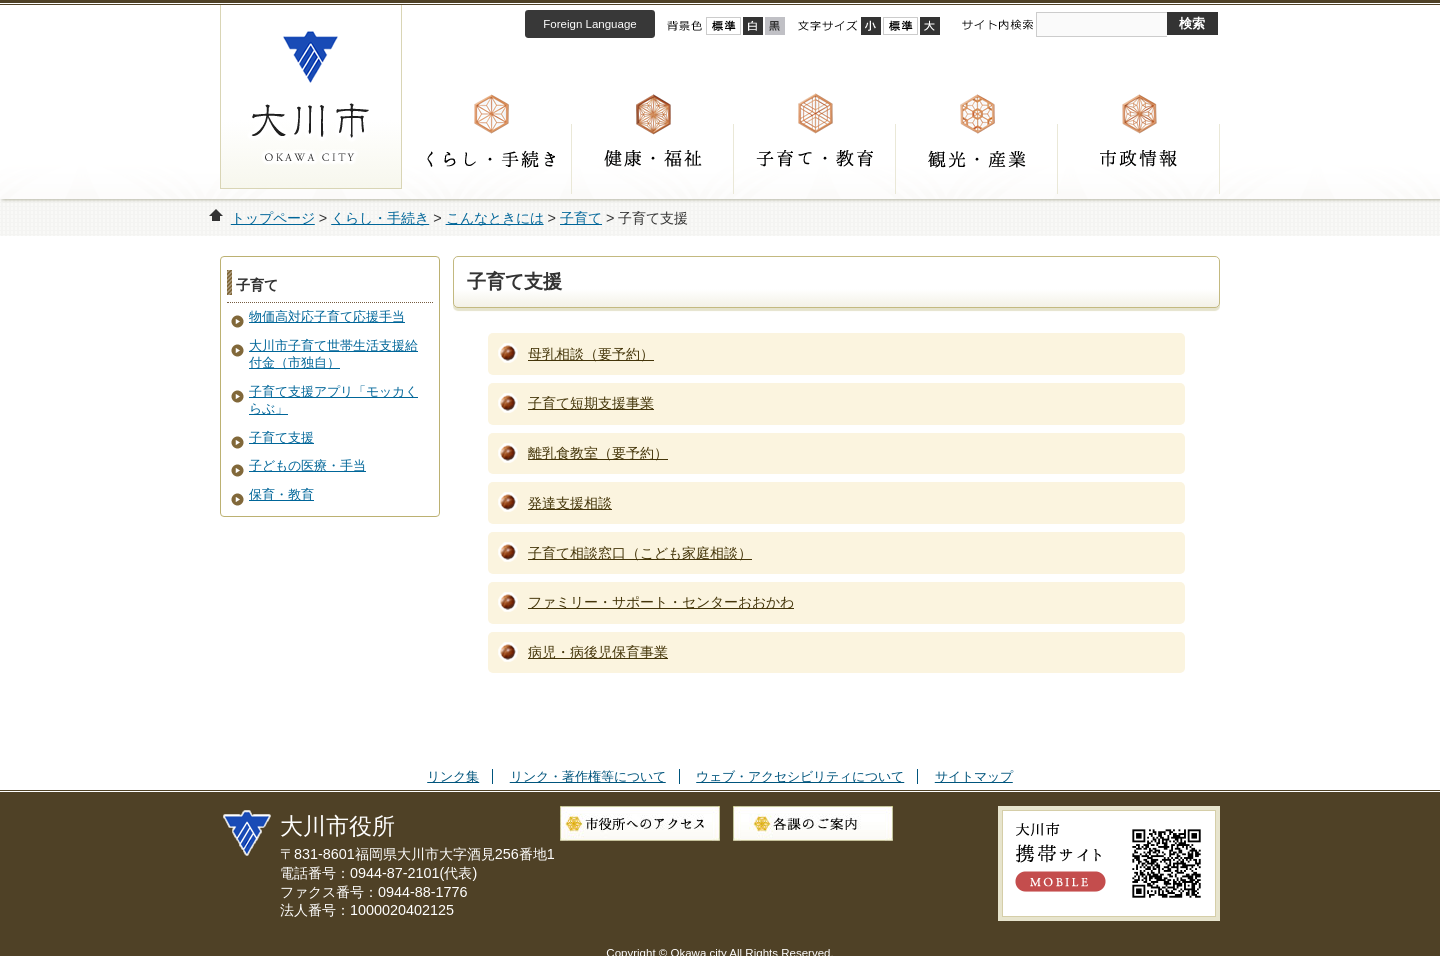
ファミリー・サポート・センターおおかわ (661, 602)
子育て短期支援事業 (591, 403)
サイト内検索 (997, 25)
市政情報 (1139, 159)
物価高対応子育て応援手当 (327, 316)
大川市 (311, 96)
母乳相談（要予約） (591, 354)
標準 (900, 26)
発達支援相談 (570, 503)
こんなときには (495, 218)
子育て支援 (281, 437)
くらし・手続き (491, 159)
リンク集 (453, 776)
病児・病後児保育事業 (598, 652)
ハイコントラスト (753, 26)
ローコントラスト (775, 26)
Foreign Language (589, 24)
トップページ (273, 218)
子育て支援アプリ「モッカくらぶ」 (333, 400)
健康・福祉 (653, 159)
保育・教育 (281, 494)
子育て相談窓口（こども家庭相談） (640, 553)
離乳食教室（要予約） (598, 453)
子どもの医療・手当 (307, 465)
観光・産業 (977, 159)
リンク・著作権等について (588, 776)
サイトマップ (974, 776)
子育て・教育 (815, 159)
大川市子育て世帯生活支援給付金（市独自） (333, 354)
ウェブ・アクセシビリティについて (800, 776)
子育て (581, 218)
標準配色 (723, 26)
